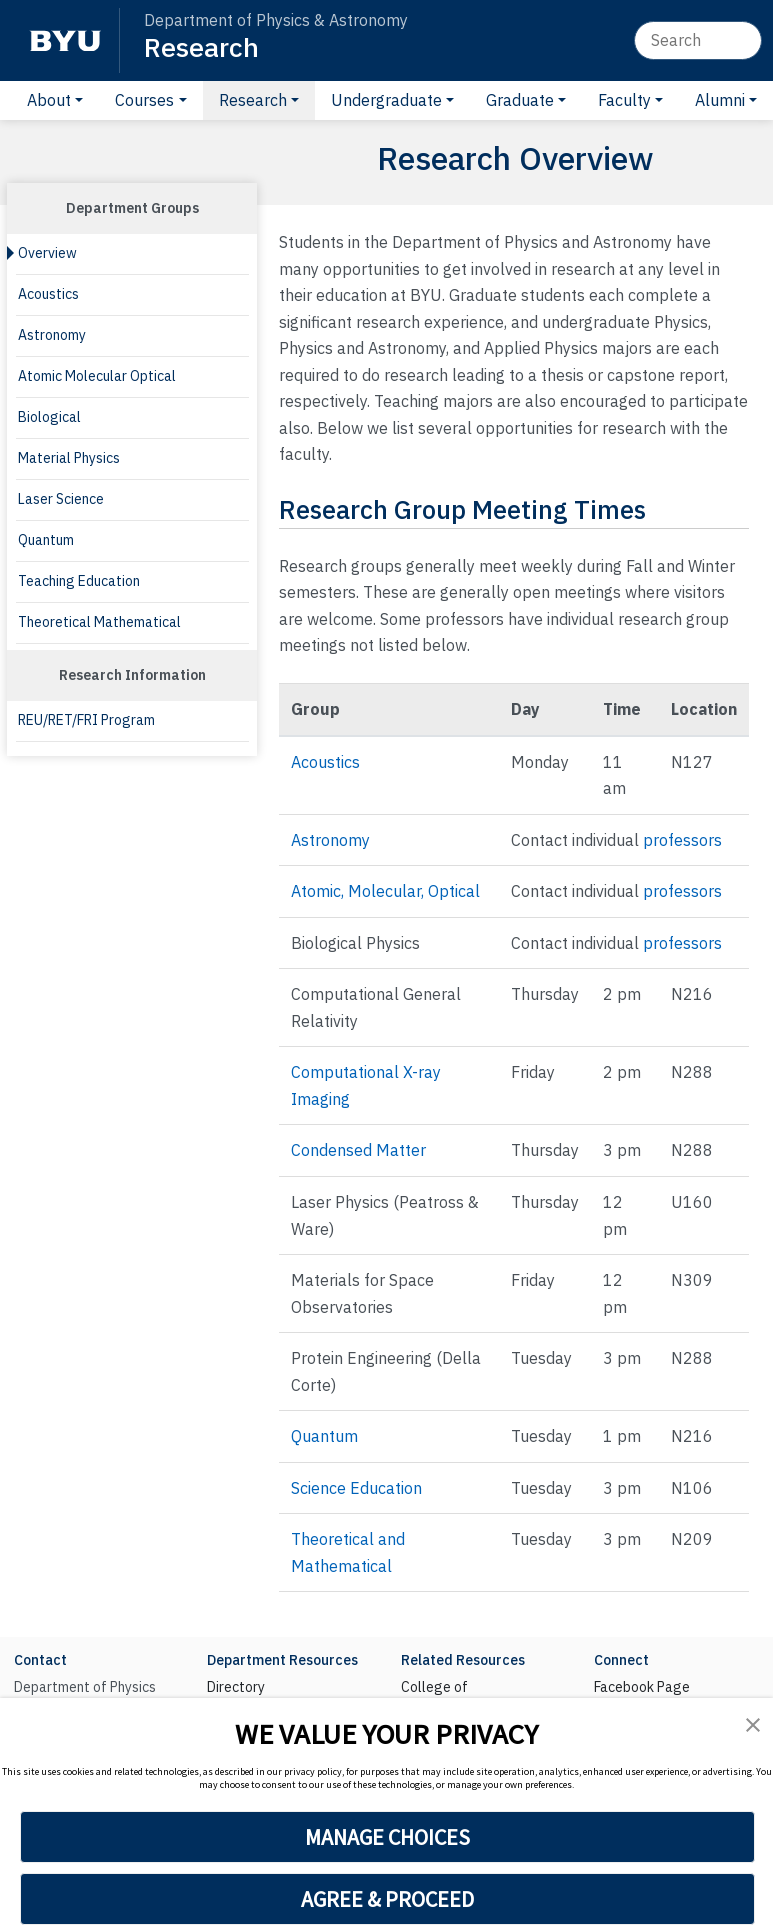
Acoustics (48, 294)
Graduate (520, 100)
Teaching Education (79, 581)
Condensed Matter (358, 1150)
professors (682, 840)
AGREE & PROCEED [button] (387, 1899)
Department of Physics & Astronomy (276, 20)
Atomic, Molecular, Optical (385, 891)
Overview (47, 253)
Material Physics (69, 458)
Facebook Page (642, 1687)
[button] (753, 1724)
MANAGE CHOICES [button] (387, 1837)
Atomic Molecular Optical (97, 376)
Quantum (46, 540)
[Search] (698, 40)
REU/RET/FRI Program (86, 720)
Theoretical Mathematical (99, 622)
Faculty (624, 100)
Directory (236, 1687)
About (49, 100)
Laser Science (61, 499)
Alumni (720, 100)
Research (201, 46)
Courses (144, 100)
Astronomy (52, 335)
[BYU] (65, 40)
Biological (49, 417)
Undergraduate (386, 100)
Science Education (356, 1488)
